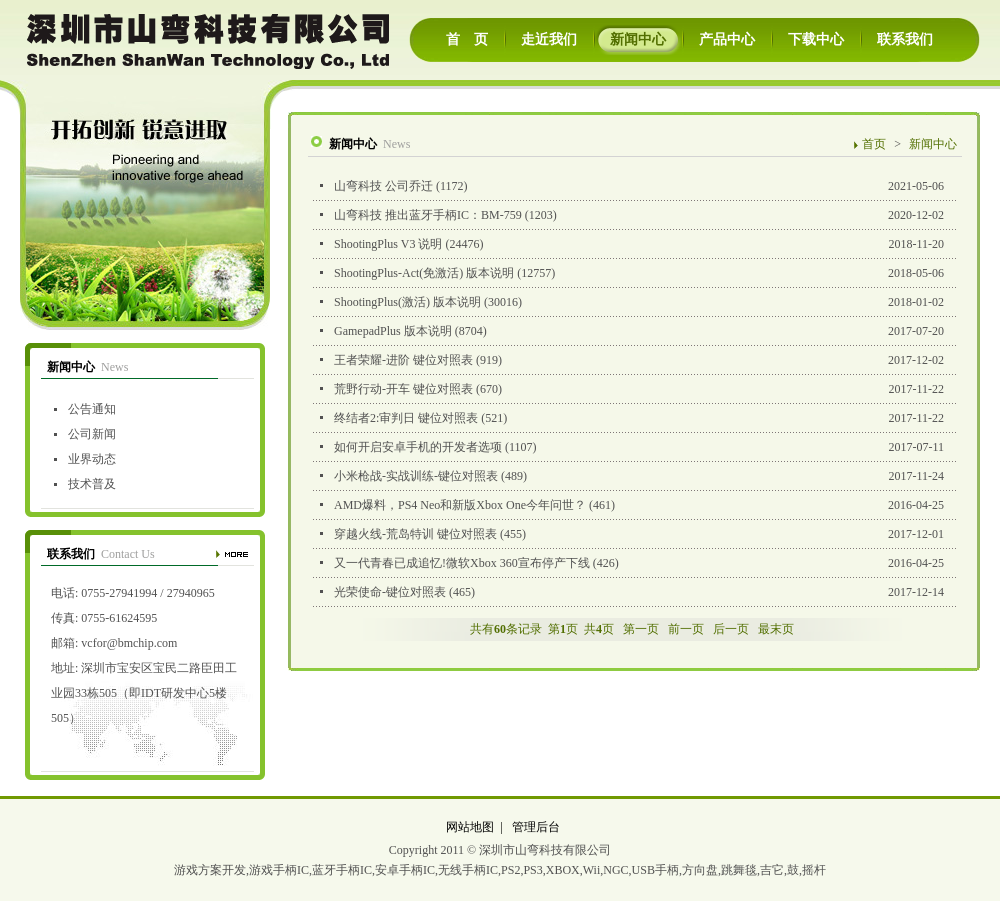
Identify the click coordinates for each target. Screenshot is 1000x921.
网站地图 (470, 827)
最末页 (776, 629)
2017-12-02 (632, 360)
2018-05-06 (632, 273)
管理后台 (536, 827)
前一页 (686, 629)
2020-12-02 (632, 215)
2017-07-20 (632, 331)
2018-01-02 (632, 302)
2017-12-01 (632, 534)
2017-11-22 (632, 389)
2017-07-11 (632, 447)
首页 (874, 144)
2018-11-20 (632, 244)
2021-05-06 (632, 186)
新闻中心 (933, 144)
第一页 (641, 629)
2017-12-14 (632, 592)
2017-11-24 (632, 476)
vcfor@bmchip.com (129, 643)
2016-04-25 (632, 505)
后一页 (731, 629)
